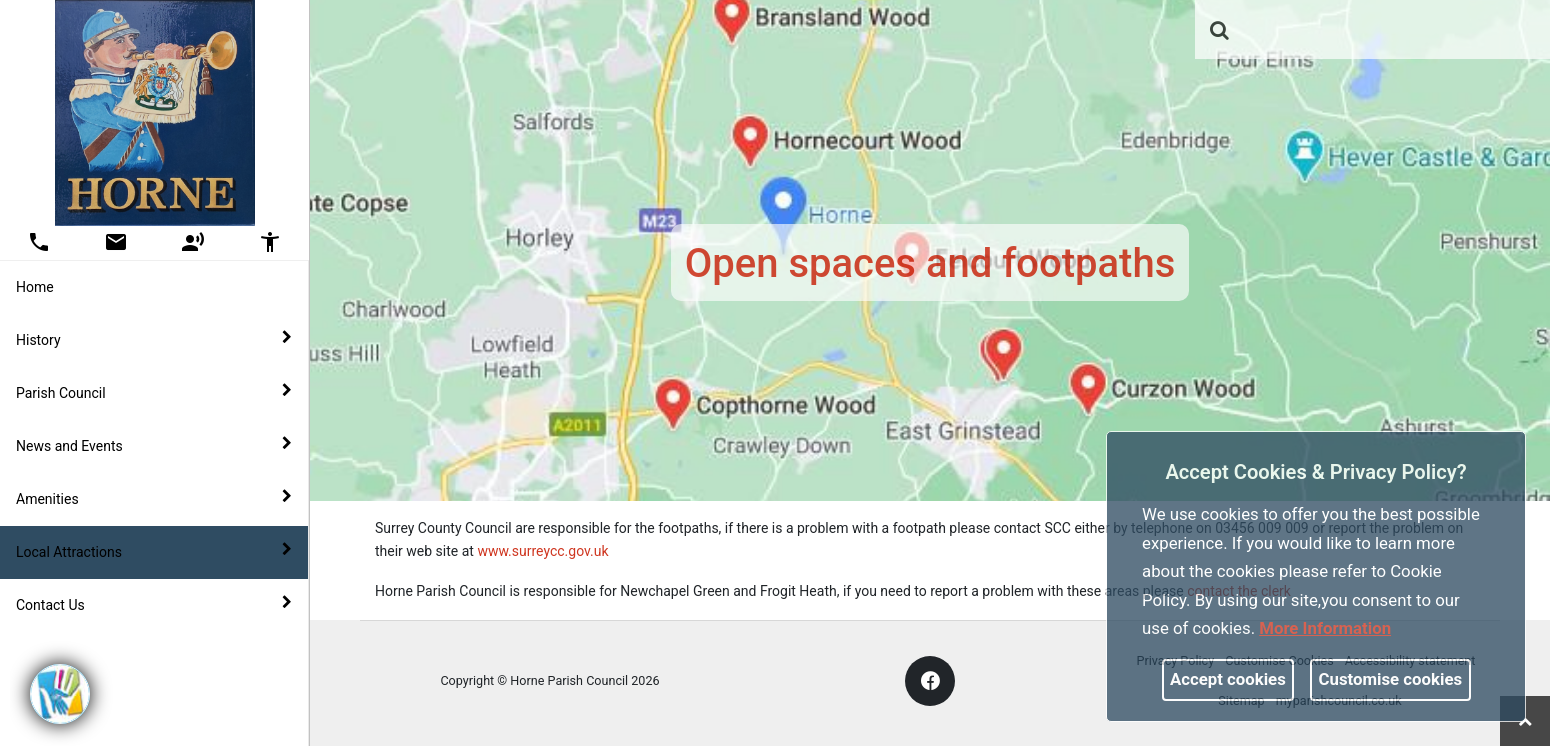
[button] (1221, 32)
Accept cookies (1228, 679)
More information (1325, 628)
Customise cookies (1391, 679)
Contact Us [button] (154, 604)
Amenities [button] (154, 498)
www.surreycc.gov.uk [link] (542, 551)
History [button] (154, 339)
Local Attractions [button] (154, 551)
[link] (1219, 30)
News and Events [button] (154, 445)
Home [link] (35, 287)
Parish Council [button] (154, 392)
